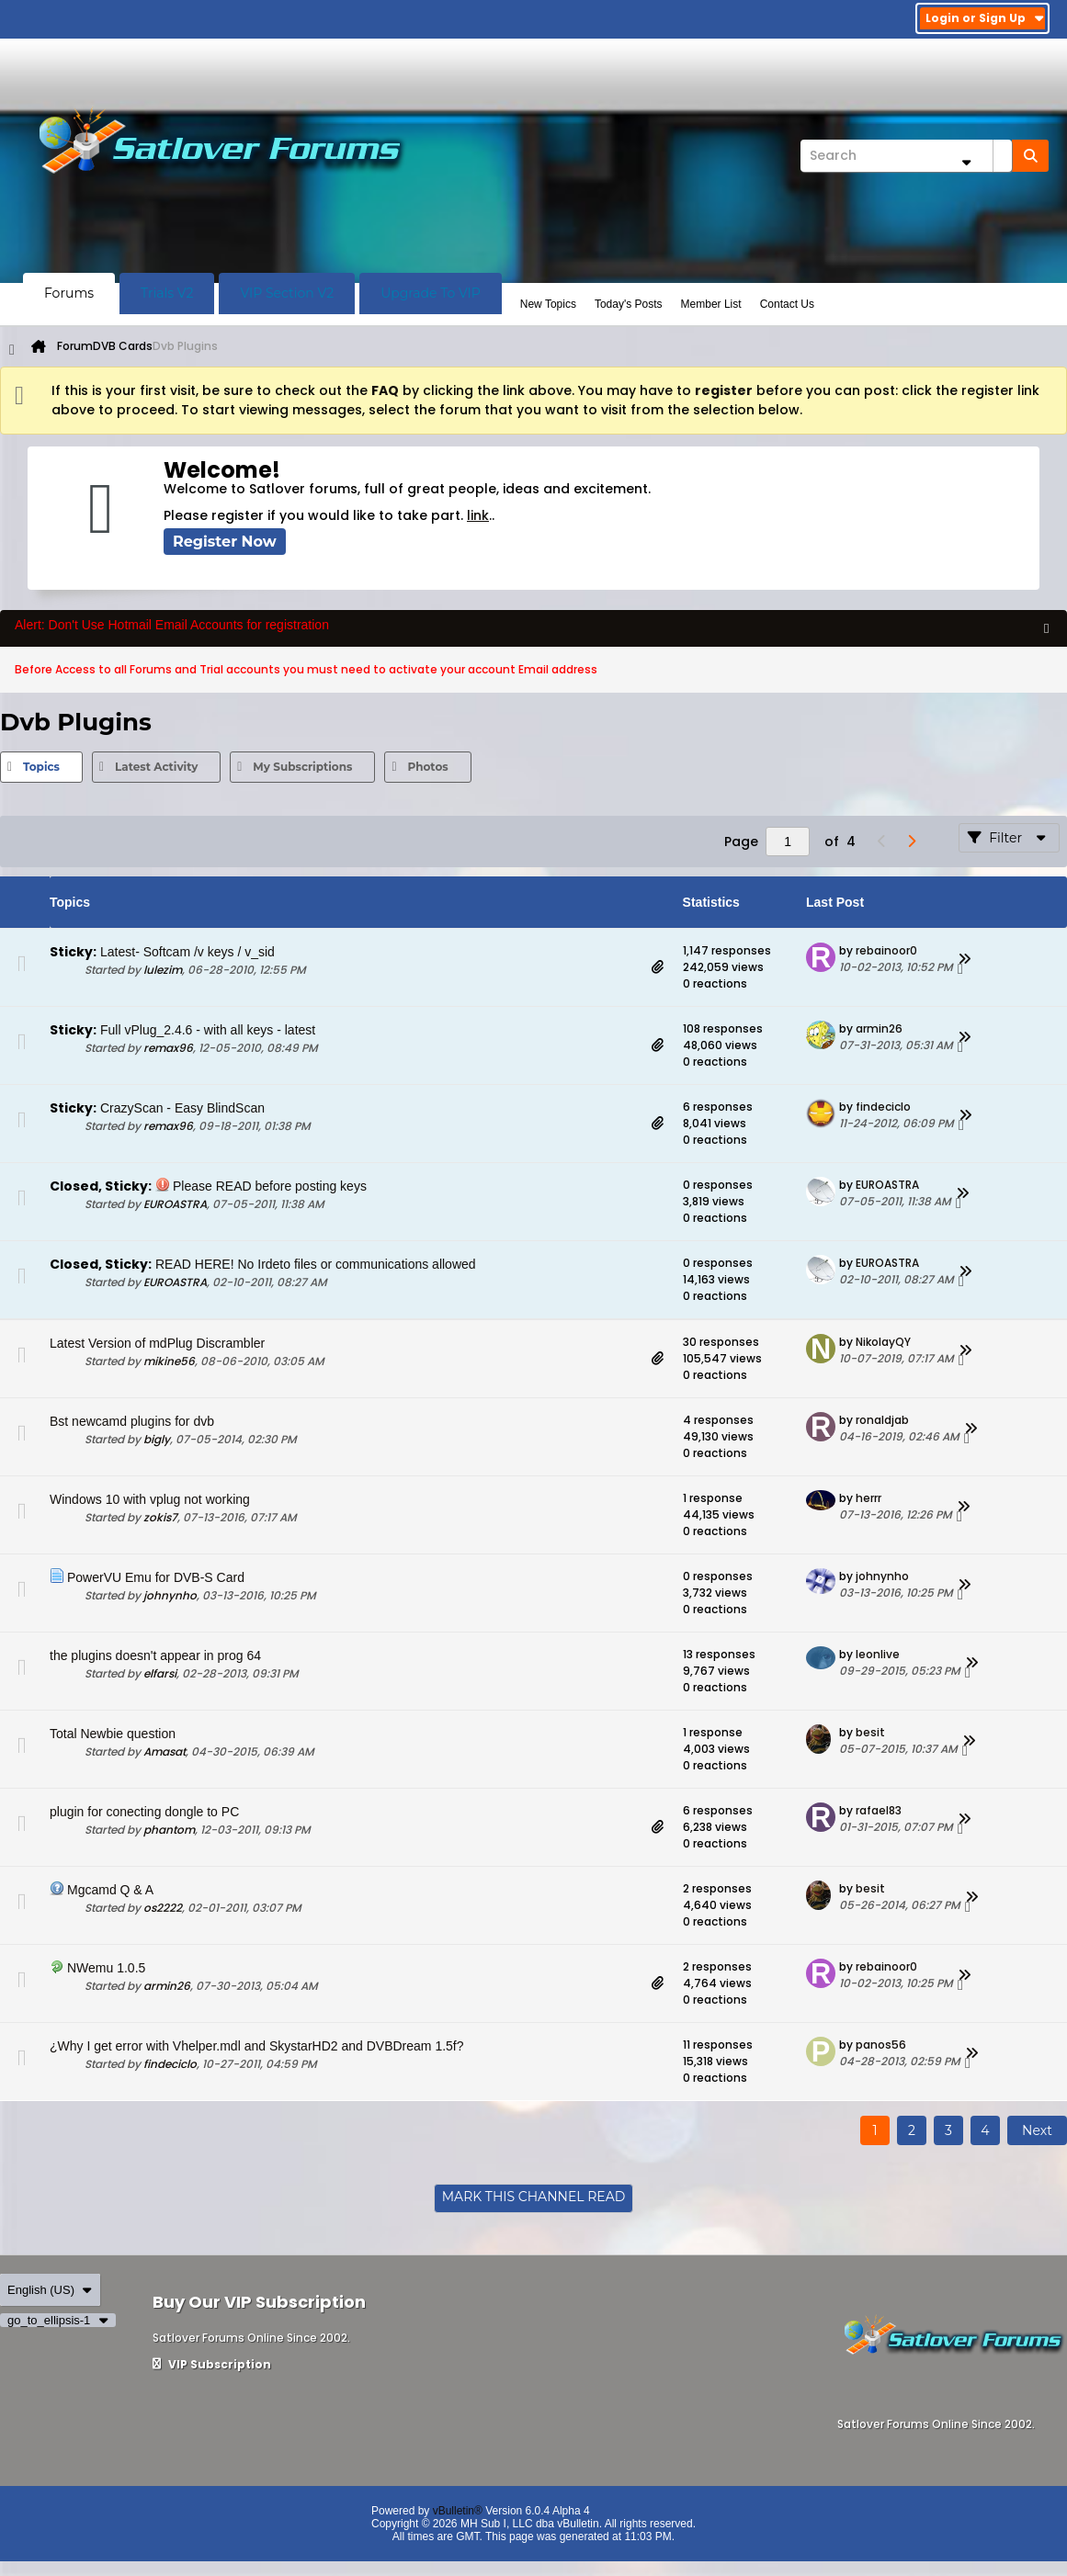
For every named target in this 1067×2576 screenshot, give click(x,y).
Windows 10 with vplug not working (150, 1499)
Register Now (225, 541)
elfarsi (159, 1673)
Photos (427, 767)
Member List (711, 304)
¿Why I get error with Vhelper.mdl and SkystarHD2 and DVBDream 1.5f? (257, 2046)
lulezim (162, 969)
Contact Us (787, 304)
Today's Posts (629, 304)
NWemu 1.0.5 (106, 1967)
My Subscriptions (302, 767)
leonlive (878, 1654)
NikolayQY (883, 1342)
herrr (868, 1498)
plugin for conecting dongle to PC (144, 1811)
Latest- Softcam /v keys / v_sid (187, 951)
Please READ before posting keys (270, 1186)
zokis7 (160, 1517)
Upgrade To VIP (430, 293)
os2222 (162, 1907)
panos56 (881, 2044)
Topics (41, 767)
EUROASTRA (175, 1204)
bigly (156, 1439)
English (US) (50, 2290)
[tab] (41, 767)
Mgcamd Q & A (110, 1889)
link (478, 515)
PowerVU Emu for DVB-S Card (155, 1577)
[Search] (906, 156)
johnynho (170, 1595)
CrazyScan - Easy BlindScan (182, 1108)
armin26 (879, 1028)
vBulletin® (457, 2510)
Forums (69, 293)
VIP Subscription (212, 2364)
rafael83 (879, 1810)
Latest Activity (156, 767)
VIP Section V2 (287, 293)
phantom (169, 1829)
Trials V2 (167, 293)
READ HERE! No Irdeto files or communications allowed (315, 1264)
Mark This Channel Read (534, 2196)
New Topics (548, 304)
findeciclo (883, 1106)
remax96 (168, 1048)
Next (1037, 2130)
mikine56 (169, 1361)
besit (870, 1732)
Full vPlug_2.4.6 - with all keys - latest (207, 1029)
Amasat (164, 1751)
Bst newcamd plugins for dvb (132, 1421)
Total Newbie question (113, 1733)
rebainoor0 (886, 950)
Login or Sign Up (984, 18)
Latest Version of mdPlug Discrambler (157, 1343)
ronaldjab (882, 1420)
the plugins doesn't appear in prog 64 (155, 1655)
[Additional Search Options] (966, 162)
